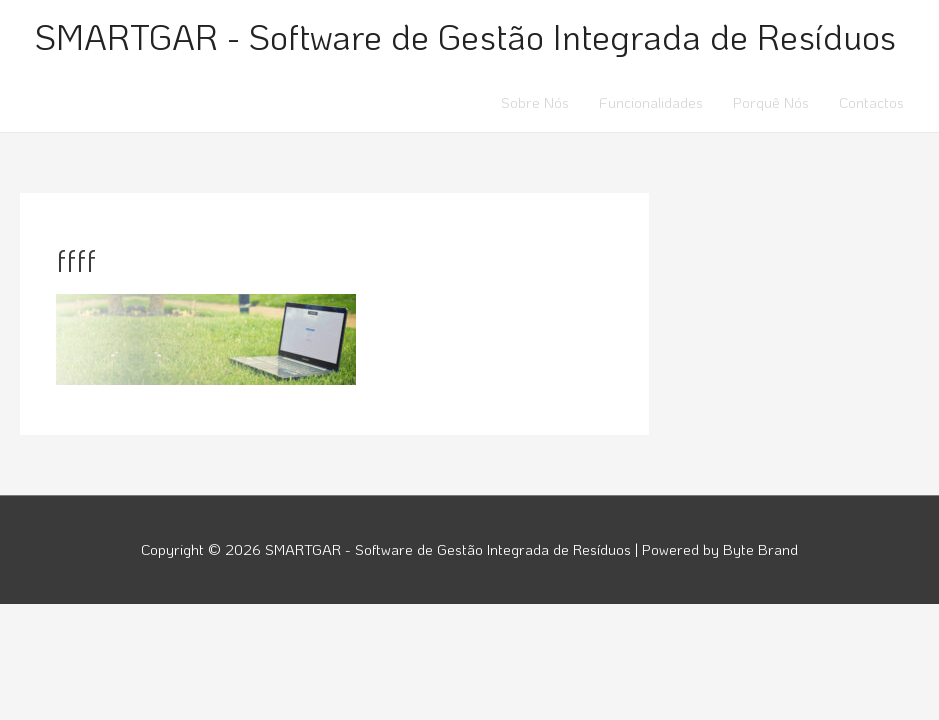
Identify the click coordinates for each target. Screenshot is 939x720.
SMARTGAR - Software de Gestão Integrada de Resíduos (465, 36)
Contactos (871, 102)
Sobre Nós (535, 102)
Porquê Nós (771, 102)
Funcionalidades (651, 102)
